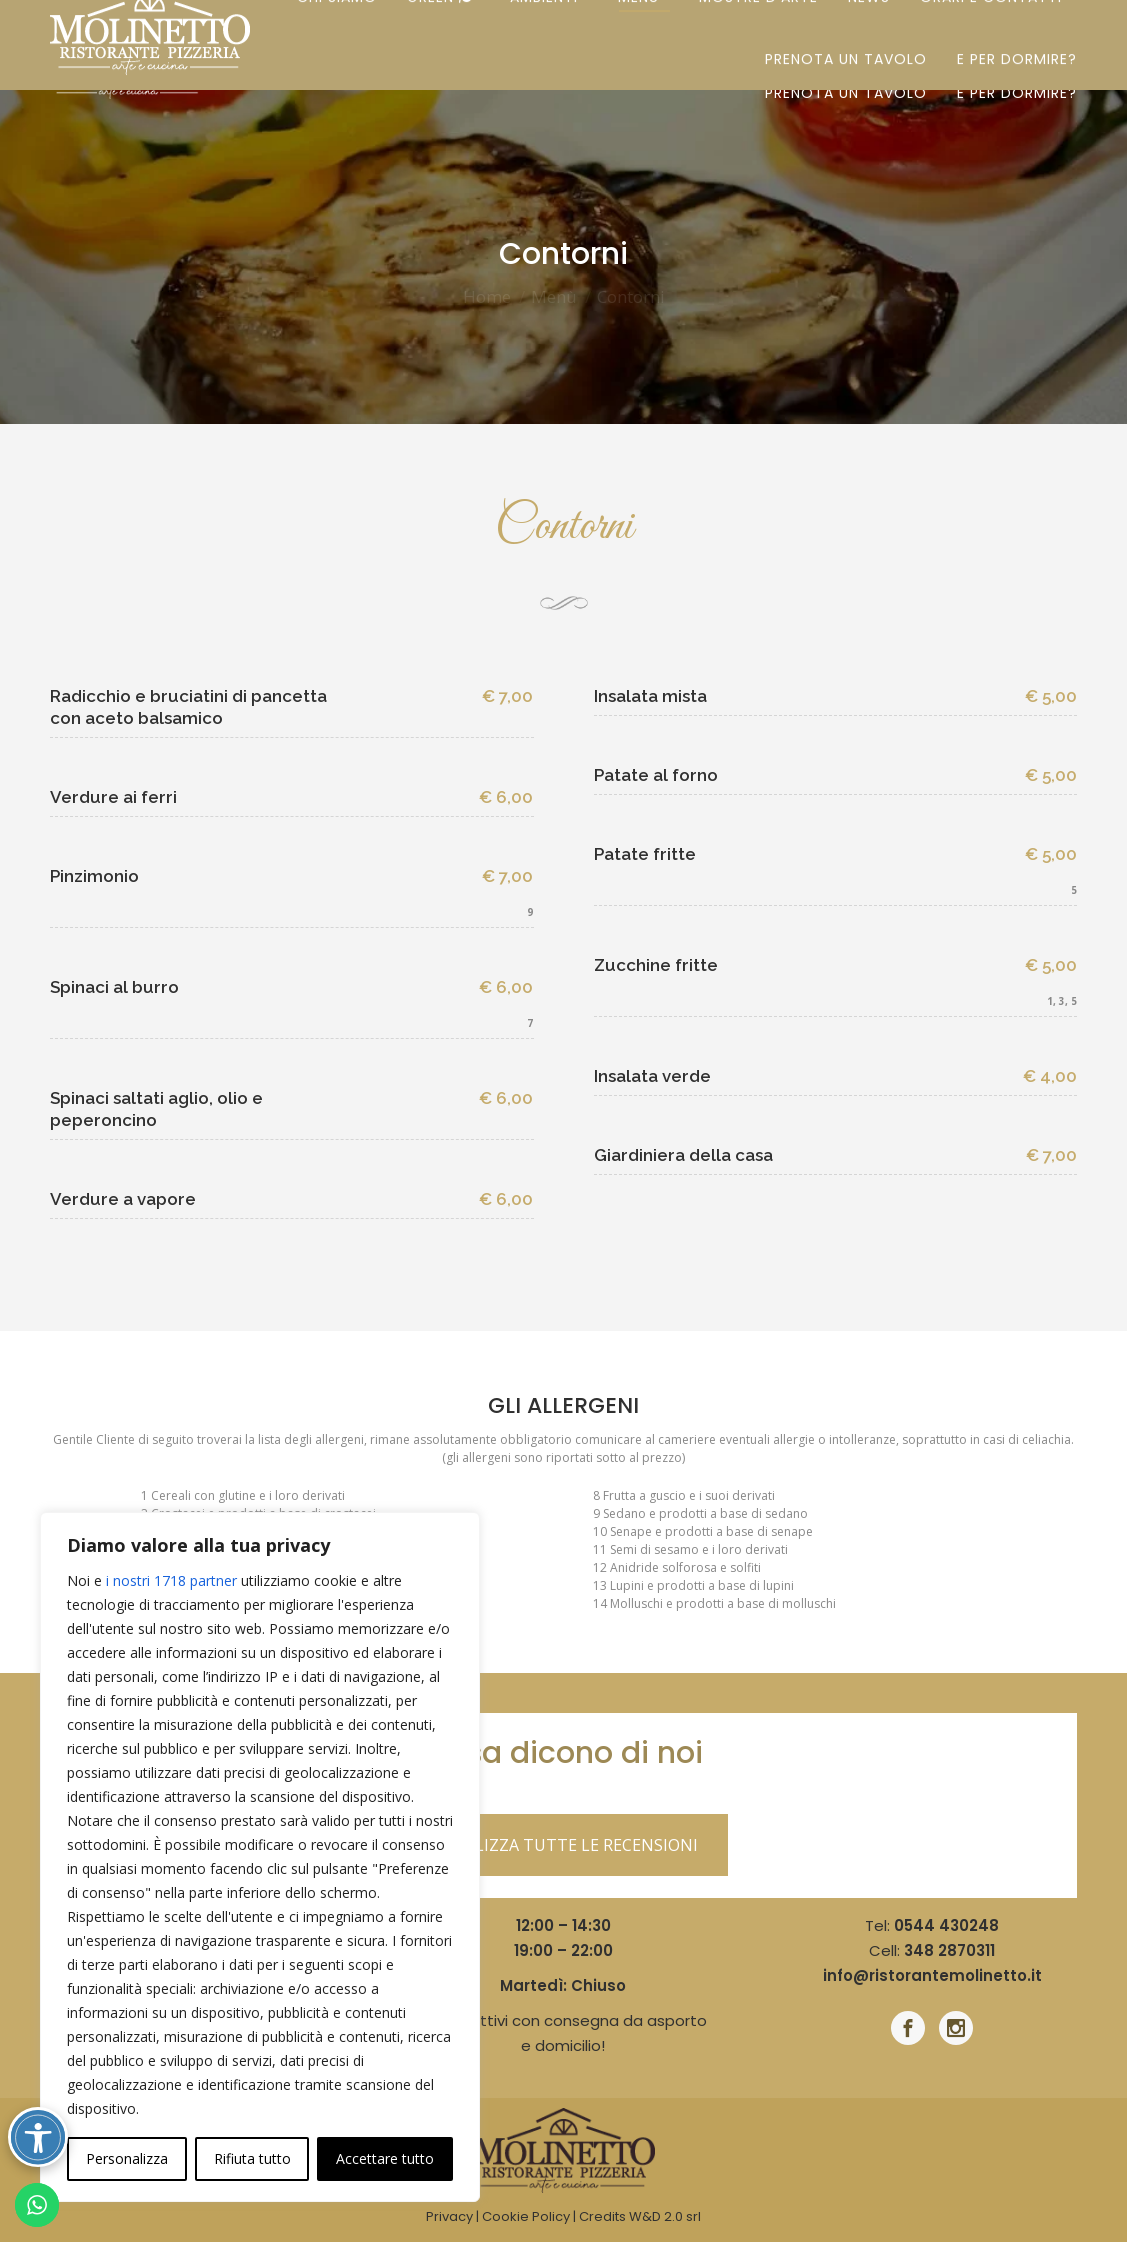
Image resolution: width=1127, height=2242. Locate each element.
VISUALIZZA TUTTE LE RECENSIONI (563, 1845)
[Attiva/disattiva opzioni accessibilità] (38, 2137)
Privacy (449, 2216)
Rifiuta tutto (252, 2158)
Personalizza (127, 2158)
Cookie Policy (526, 2216)
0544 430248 (946, 1925)
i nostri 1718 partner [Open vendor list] (171, 1580)
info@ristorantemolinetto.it (932, 1975)
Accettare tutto (385, 2158)
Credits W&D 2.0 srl (640, 2216)
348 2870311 (949, 1950)
